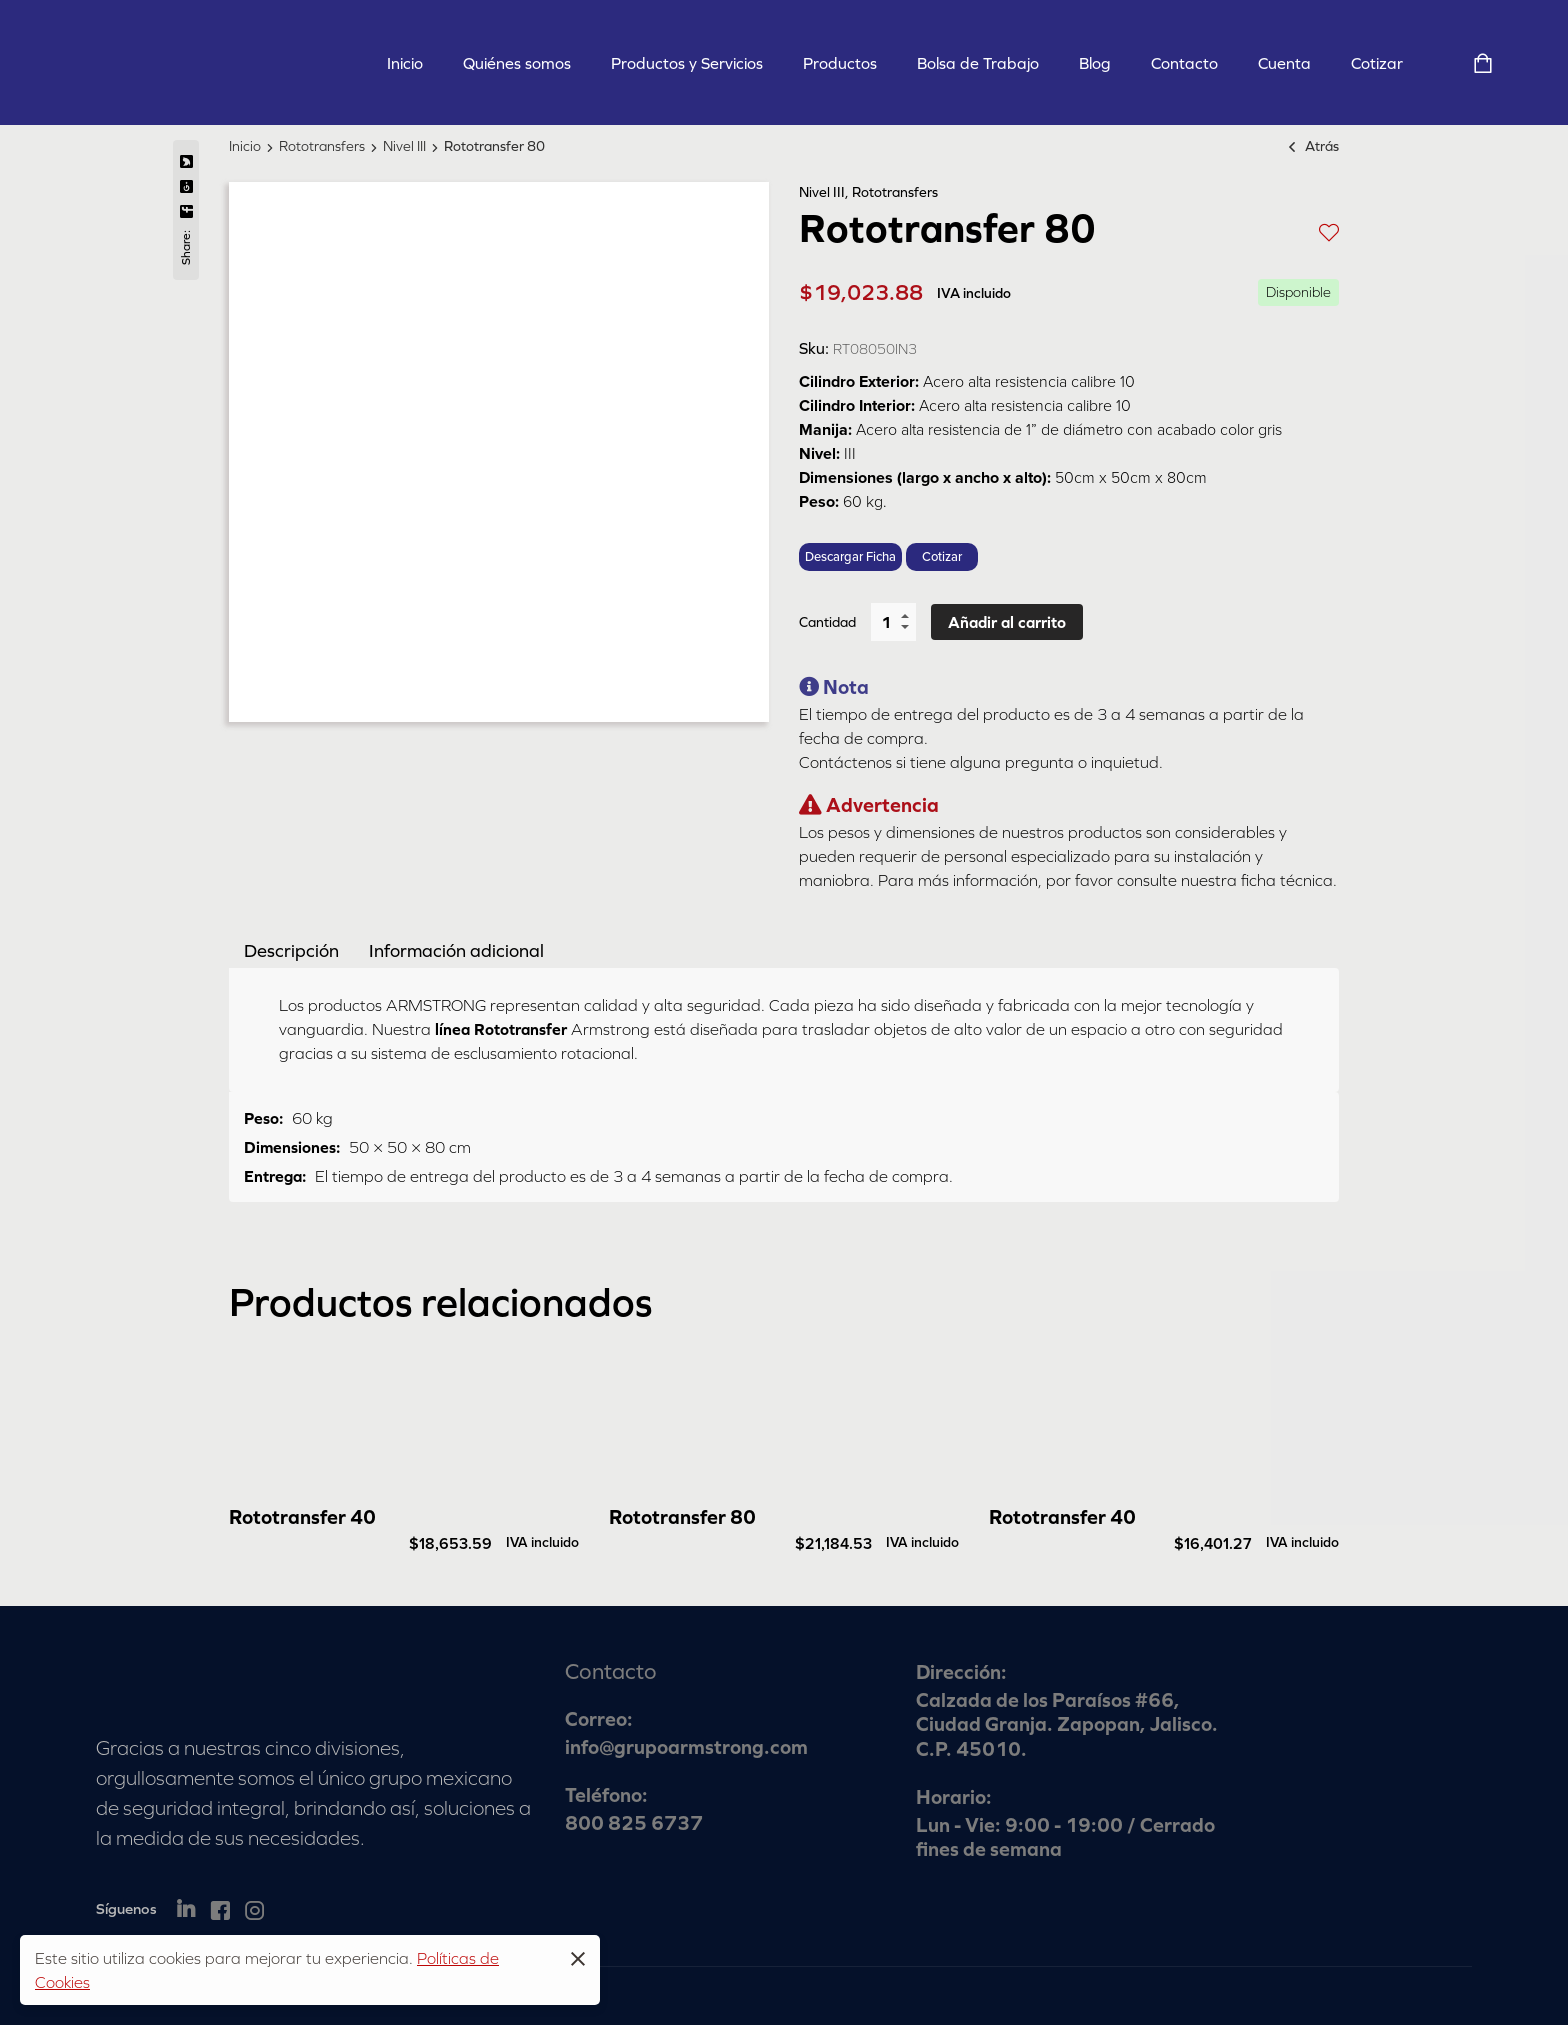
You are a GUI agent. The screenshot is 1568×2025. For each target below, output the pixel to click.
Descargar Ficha (850, 557)
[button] (1329, 231)
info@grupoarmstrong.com (686, 1746)
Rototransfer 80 (682, 1516)
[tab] (291, 950)
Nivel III (404, 146)
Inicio (245, 146)
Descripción (291, 950)
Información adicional (456, 950)
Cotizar (942, 557)
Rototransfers (322, 146)
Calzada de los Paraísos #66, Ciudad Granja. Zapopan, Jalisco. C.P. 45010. (1067, 1724)
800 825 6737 (634, 1822)
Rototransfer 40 (302, 1516)
